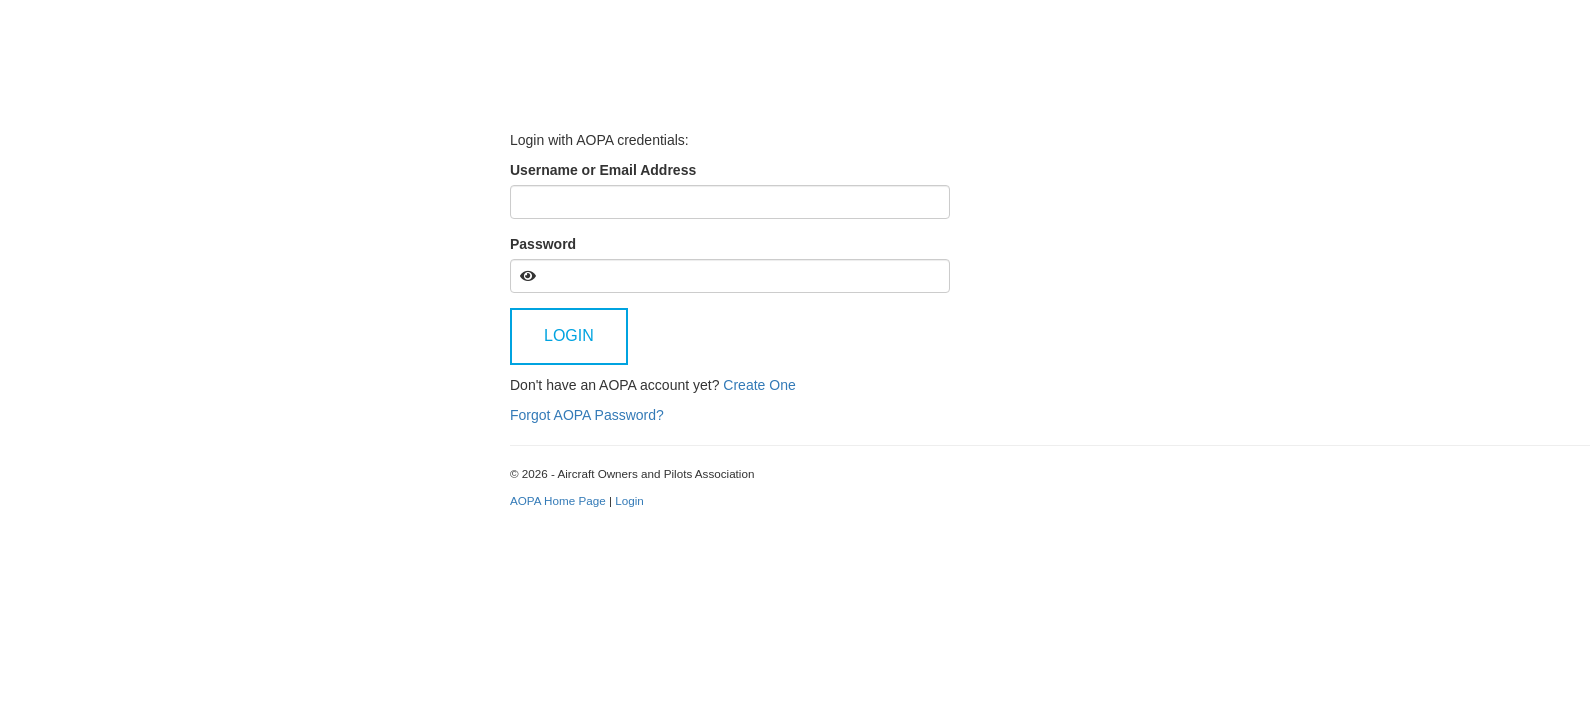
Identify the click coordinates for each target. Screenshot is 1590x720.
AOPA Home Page (558, 500)
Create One (759, 385)
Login (569, 335)
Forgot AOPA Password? (587, 415)
